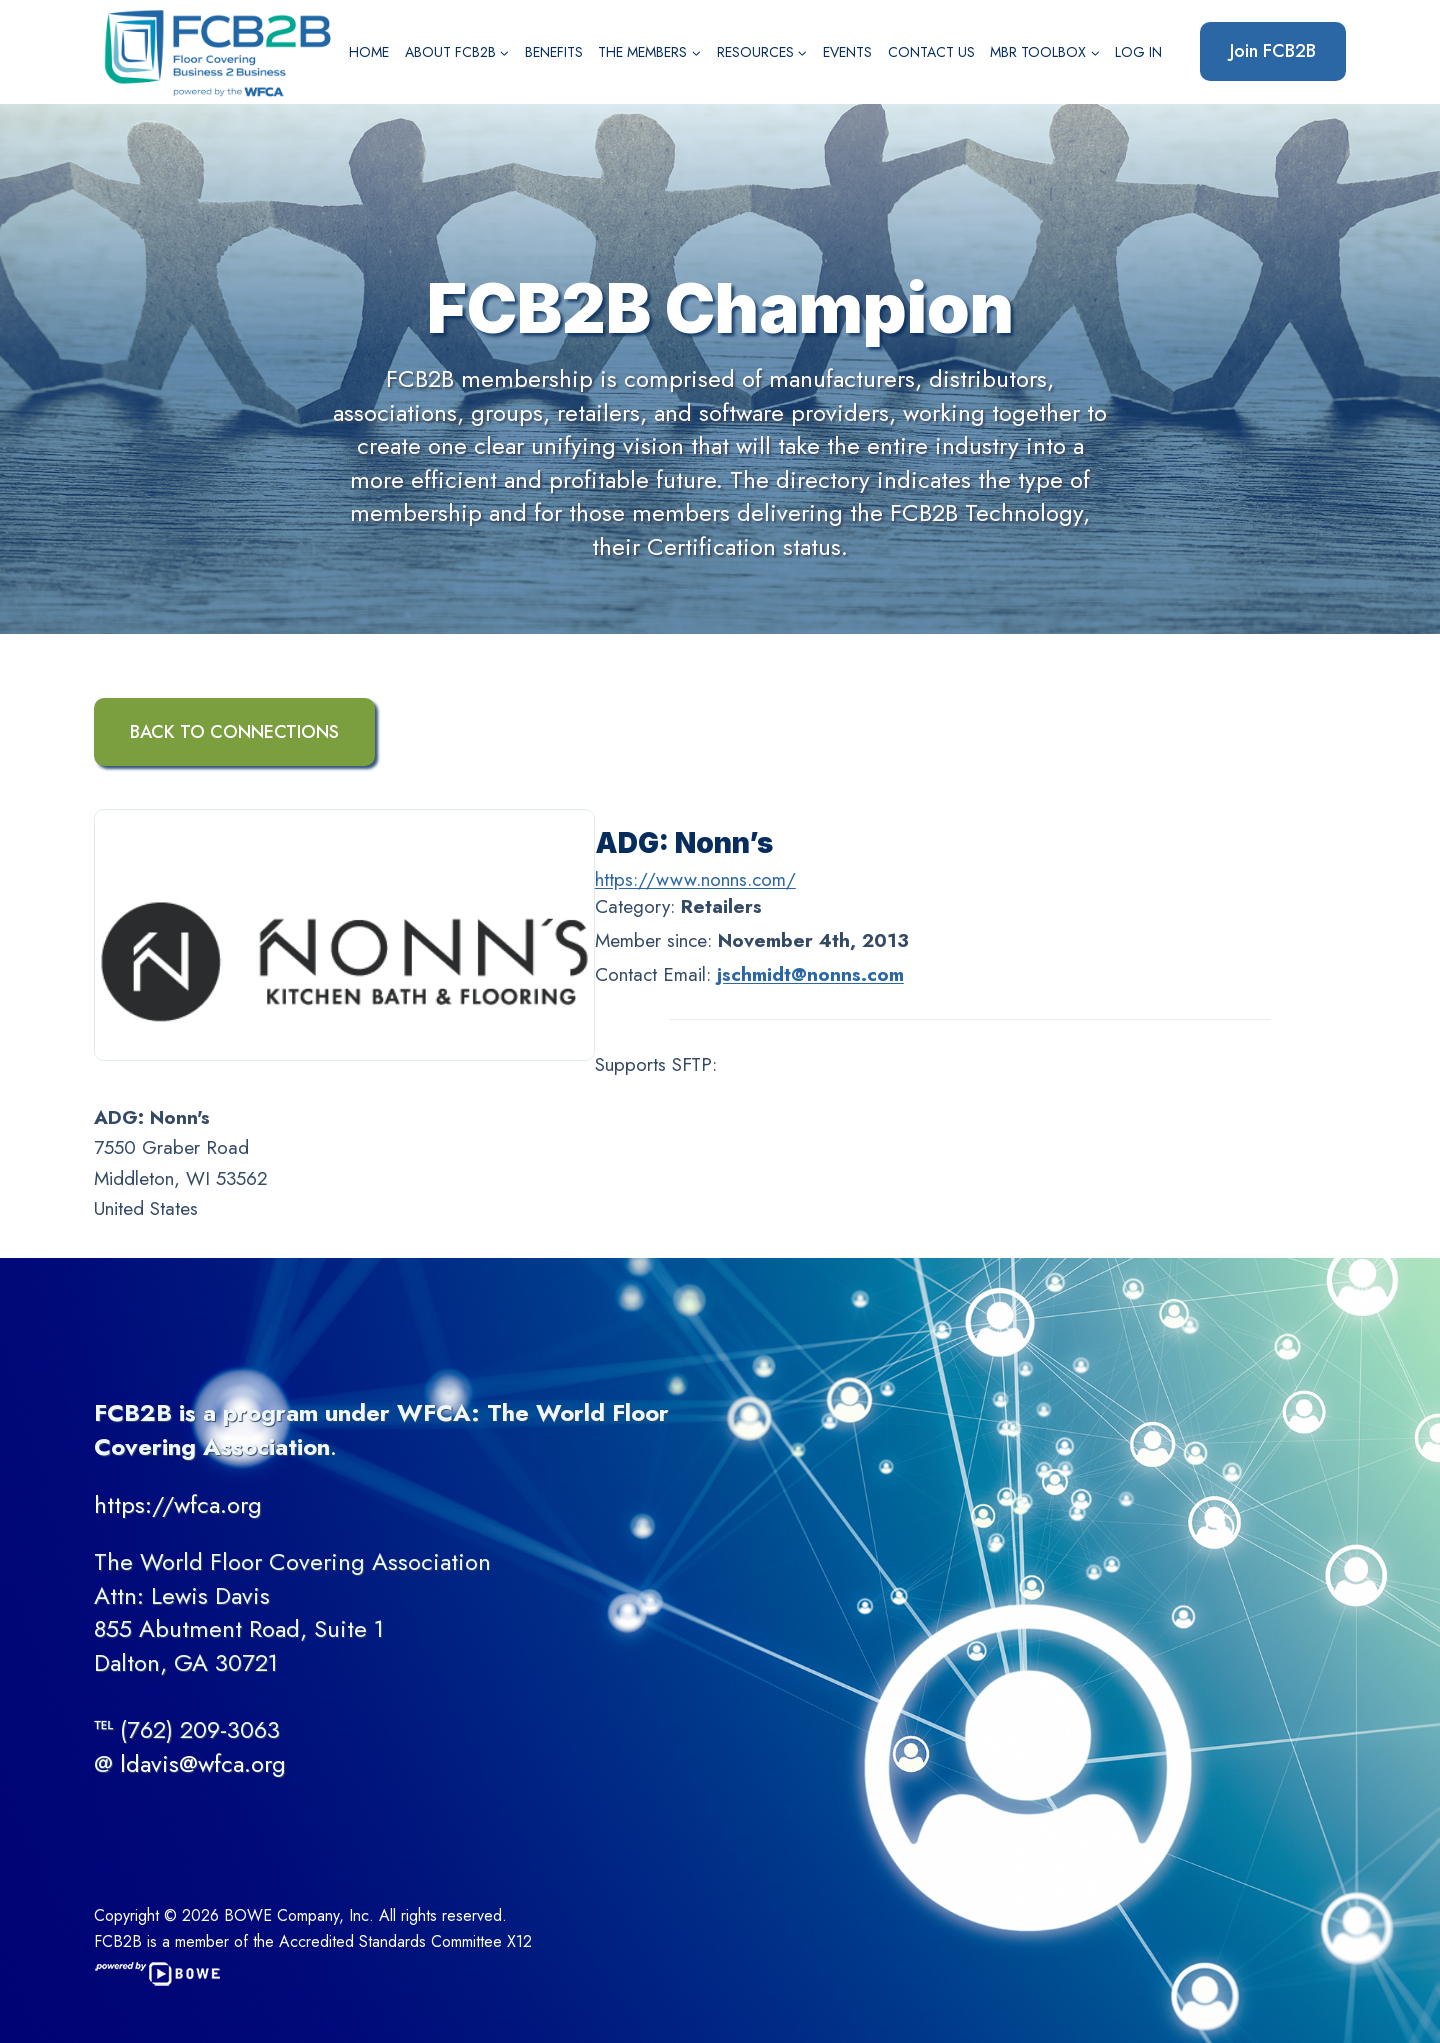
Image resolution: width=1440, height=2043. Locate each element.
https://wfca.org (178, 1504)
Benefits (554, 52)
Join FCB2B (1273, 51)
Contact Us (931, 52)
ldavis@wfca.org (203, 1763)
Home (369, 52)
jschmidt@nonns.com (810, 974)
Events (847, 52)
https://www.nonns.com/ (695, 879)
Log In (1138, 52)
